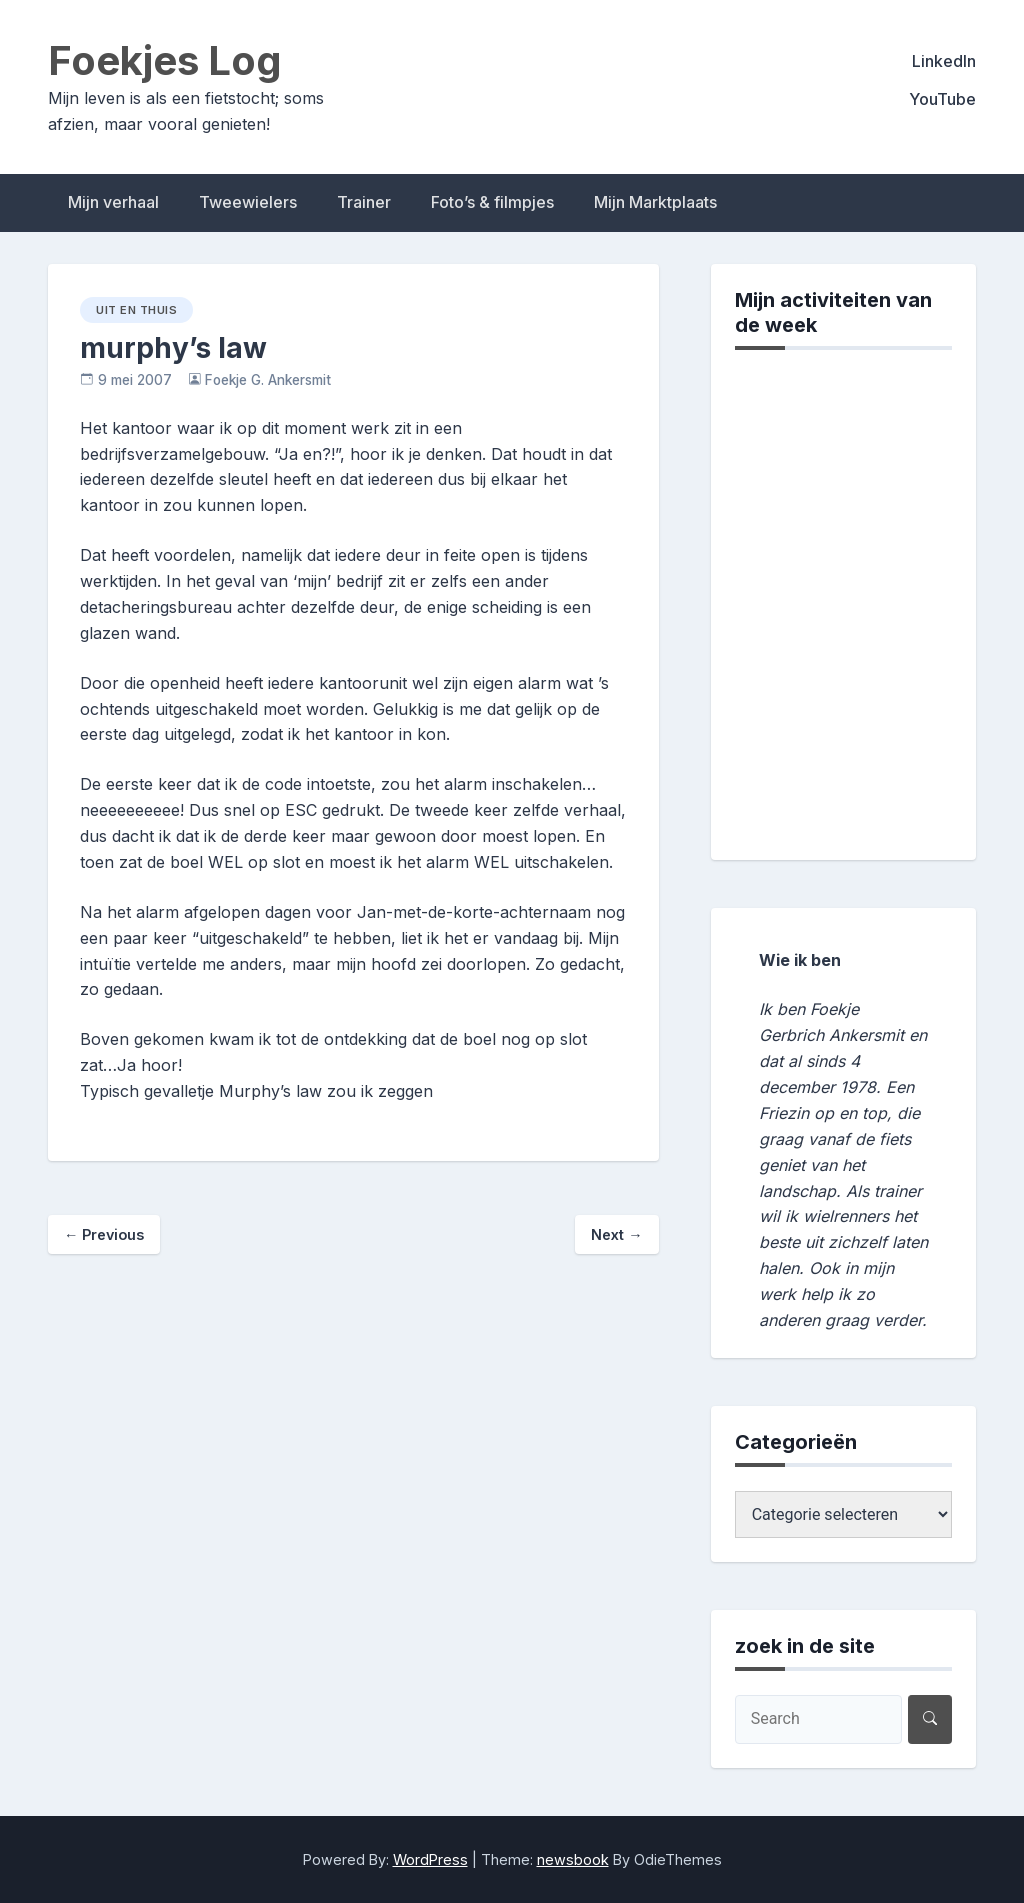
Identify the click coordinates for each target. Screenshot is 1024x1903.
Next (616, 1234)
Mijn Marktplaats (655, 202)
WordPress (430, 1859)
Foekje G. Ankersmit (268, 380)
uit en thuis (136, 310)
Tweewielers (248, 202)
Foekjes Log (165, 60)
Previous (104, 1234)
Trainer (364, 202)
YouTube (942, 99)
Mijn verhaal (113, 202)
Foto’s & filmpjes (492, 202)
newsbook (573, 1859)
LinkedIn (944, 61)
